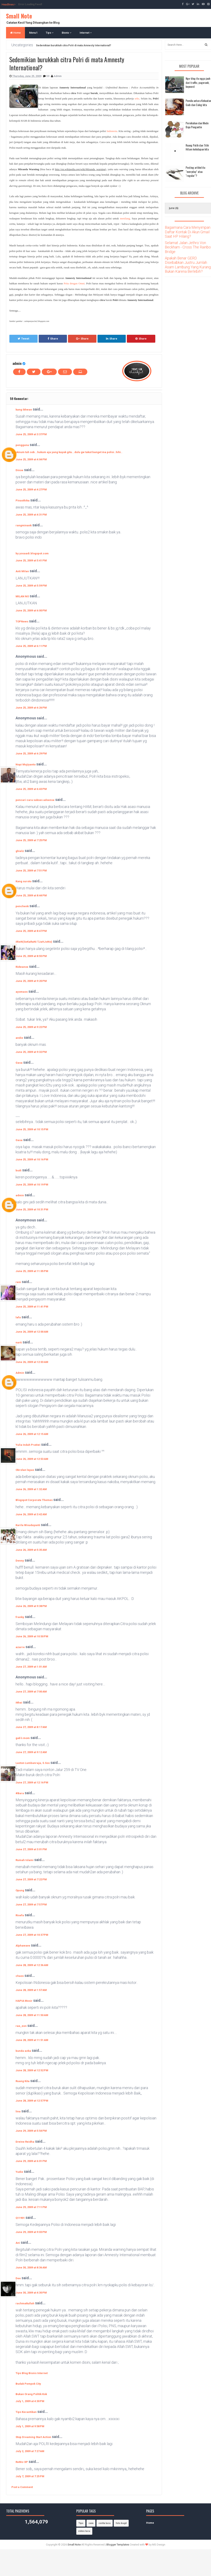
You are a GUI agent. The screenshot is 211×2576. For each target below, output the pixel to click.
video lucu (84, 2531)
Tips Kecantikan (26, 2411)
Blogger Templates (117, 2544)
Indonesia (112, 131)
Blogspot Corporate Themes (34, 1500)
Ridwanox (22, 966)
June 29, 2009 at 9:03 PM (31, 2232)
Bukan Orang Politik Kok (31, 2394)
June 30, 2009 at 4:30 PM (31, 2292)
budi (18, 1170)
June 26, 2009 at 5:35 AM (31, 1549)
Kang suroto (23, 881)
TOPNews (22, 621)
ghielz (20, 851)
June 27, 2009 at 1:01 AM (31, 1666)
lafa (18, 1317)
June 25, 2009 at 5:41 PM (31, 560)
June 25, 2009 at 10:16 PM (32, 1159)
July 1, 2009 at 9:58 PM (30, 2426)
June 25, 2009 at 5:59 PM (31, 585)
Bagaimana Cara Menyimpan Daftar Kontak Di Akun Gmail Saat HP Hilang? (187, 231)
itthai (19, 1702)
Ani (18, 2242)
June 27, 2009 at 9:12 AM (31, 1752)
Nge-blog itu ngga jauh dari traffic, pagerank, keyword (198, 82)
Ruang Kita (23, 2081)
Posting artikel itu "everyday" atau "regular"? (195, 171)
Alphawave (23, 1945)
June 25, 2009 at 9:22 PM (31, 1027)
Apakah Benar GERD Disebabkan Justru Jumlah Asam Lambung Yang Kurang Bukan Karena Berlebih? (188, 265)
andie (19, 1037)
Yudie (19, 2171)
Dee (18, 2278)
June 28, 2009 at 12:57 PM (32, 2100)
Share (53, 338)
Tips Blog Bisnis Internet (32, 2373)
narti (19, 1342)
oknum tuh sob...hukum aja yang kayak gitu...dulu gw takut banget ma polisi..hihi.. (69, 452)
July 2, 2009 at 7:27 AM (30, 2451)
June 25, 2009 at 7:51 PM (31, 870)
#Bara (20, 1793)
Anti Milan (22, 571)
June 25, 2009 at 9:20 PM (31, 980)
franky (20, 1617)
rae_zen (21, 2025)
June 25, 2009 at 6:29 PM (31, 753)
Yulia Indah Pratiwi (28, 1444)
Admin (20, 1372)
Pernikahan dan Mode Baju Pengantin (197, 125)
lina (18, 2111)
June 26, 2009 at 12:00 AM (32, 1331)
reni (18, 1282)
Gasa (19, 1062)
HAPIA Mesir (24, 2000)
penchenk (22, 906)
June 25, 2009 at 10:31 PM (32, 1209)
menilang (125, 218)
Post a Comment (22, 2487)
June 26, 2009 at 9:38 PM (31, 1606)
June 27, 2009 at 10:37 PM (32, 1934)
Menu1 (33, 32)
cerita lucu (105, 2523)
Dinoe (19, 470)
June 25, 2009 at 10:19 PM (32, 1184)
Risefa (20, 1915)
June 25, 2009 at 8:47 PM (31, 930)
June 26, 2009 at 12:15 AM (32, 1434)
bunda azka (23, 2050)
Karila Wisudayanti (28, 1525)
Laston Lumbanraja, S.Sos (33, 1763)
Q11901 (20, 2217)
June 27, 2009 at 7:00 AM (31, 1691)
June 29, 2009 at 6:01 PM (31, 2161)
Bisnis (66, 32)
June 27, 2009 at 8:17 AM (31, 1727)
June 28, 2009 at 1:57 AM (31, 1990)
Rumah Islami (24, 1860)
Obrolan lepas (25, 1469)
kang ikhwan (24, 409)
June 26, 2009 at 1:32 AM (31, 1489)
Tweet (23, 338)
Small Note (19, 16)
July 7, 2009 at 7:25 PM (30, 2476)
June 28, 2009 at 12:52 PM (32, 2070)
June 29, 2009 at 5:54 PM (31, 2130)
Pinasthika (23, 500)
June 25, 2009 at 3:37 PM (31, 434)
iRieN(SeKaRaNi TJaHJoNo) (34, 941)
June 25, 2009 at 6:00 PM (31, 610)
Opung (20, 1890)
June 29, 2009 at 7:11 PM (31, 2207)
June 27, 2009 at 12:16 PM (32, 1782)
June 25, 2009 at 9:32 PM (31, 1051)
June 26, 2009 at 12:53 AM (32, 1458)
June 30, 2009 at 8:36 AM (31, 2267)
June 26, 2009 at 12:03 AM (32, 1362)
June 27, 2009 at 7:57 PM (31, 1904)
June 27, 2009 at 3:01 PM (31, 1849)
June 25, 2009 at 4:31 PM (31, 514)
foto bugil (121, 2523)
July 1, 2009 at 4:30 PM (30, 2401)
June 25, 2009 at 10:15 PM (32, 1129)
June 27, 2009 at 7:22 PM (31, 1879)
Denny (20, 1560)
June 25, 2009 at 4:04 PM (31, 459)
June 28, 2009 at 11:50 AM (32, 2015)
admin (17, 363)
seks (136, 98)
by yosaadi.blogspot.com (32, 553)
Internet (86, 32)
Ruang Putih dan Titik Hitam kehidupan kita (197, 147)
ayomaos (22, 991)
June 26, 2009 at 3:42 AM (31, 1514)
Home (15, 32)
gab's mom (23, 1738)
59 (48, 76)
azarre (20, 1647)
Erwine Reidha (25, 2141)
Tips (49, 32)
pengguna (22, 445)
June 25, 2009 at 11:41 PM (32, 1306)
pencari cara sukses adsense (35, 800)
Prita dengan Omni (74, 283)
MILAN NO (22, 596)
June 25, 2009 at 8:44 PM (31, 895)
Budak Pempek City (28, 2383)
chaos (20, 1975)
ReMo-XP (22, 2462)
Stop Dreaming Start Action (33, 2437)
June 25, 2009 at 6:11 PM (31, 646)
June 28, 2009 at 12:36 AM (32, 1965)
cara (91, 2523)
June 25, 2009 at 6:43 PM (31, 789)
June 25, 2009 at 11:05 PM (32, 1271)
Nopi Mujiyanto (26, 764)
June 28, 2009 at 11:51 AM (32, 2040)
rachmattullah (25, 2303)
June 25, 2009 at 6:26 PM (31, 707)
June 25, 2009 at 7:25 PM (31, 840)
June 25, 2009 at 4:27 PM (31, 489)
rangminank (24, 525)
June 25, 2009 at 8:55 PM (31, 956)
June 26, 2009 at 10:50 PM (32, 1636)
